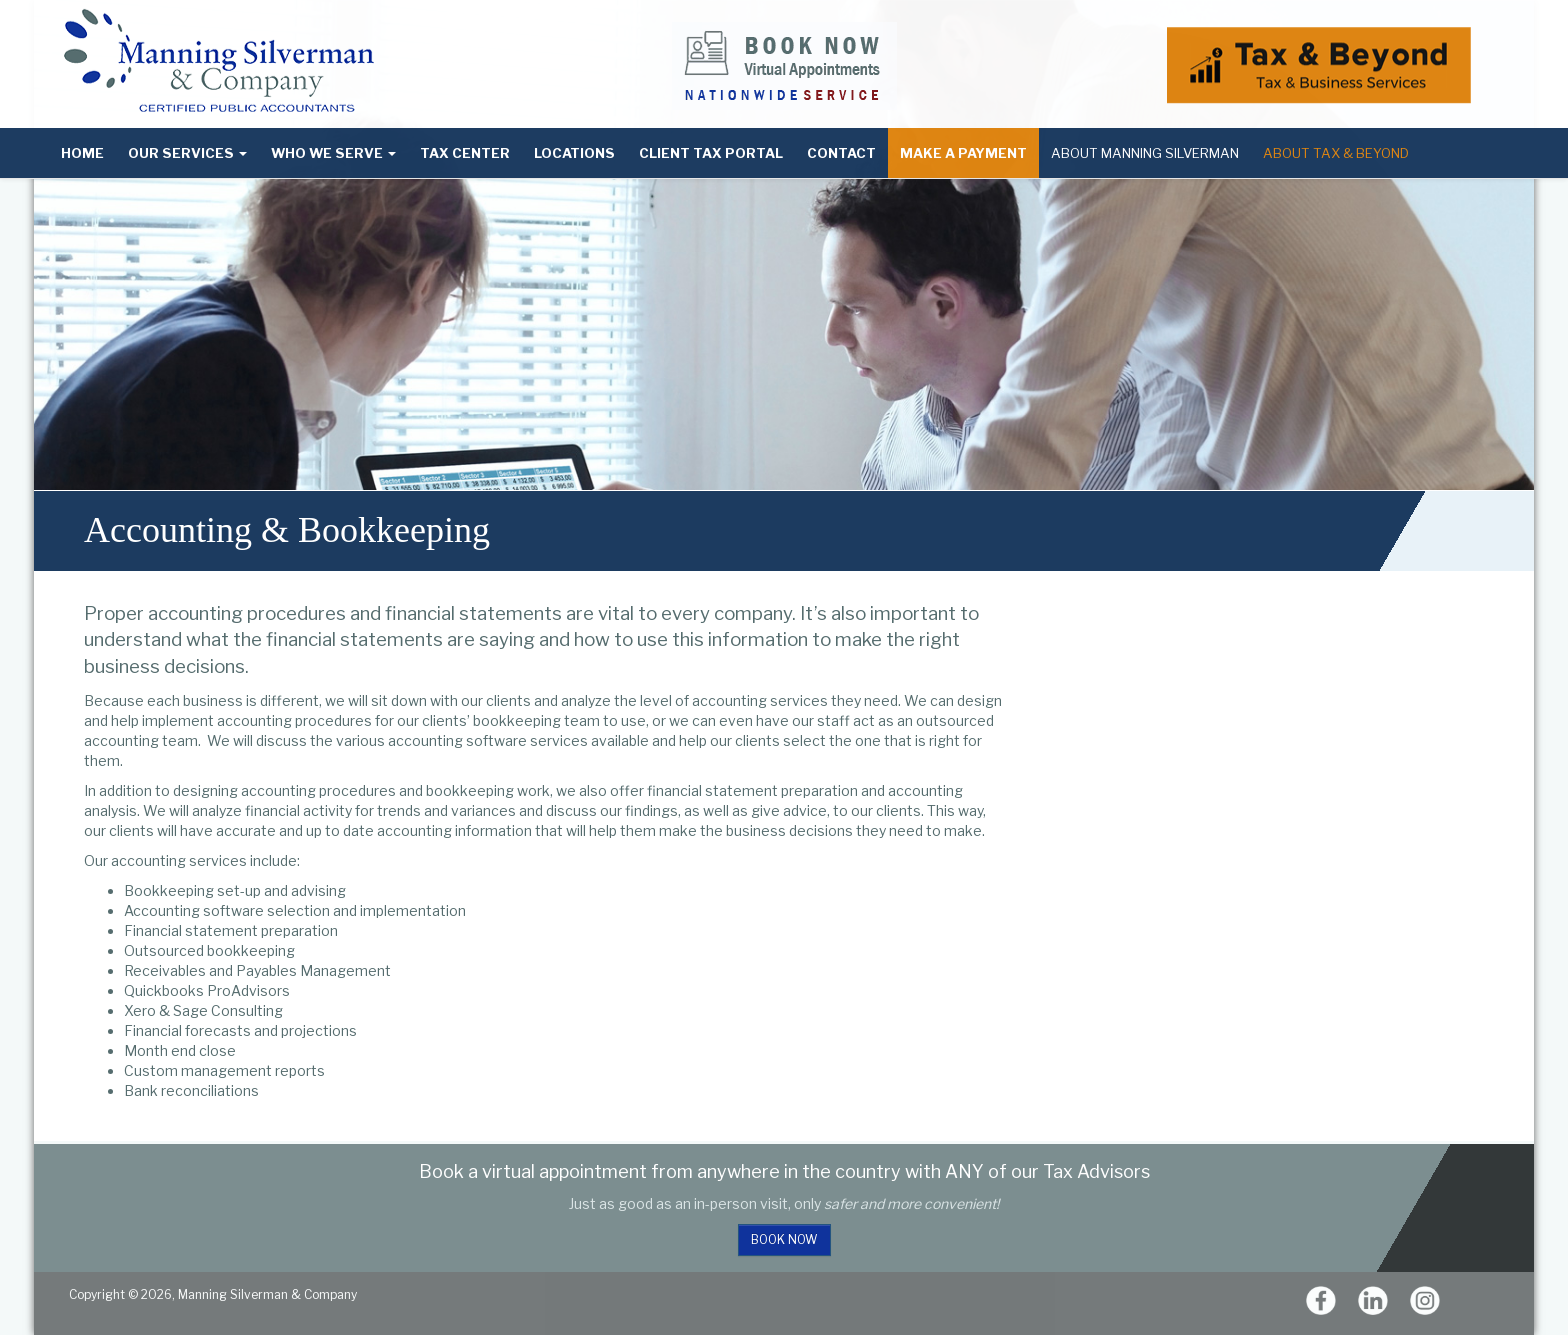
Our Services (187, 153)
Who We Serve (333, 153)
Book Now (784, 1239)
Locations (574, 153)
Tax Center (465, 153)
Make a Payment (963, 153)
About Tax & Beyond (1336, 153)
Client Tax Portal (711, 153)
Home (82, 153)
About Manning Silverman (1145, 153)
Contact (841, 153)
